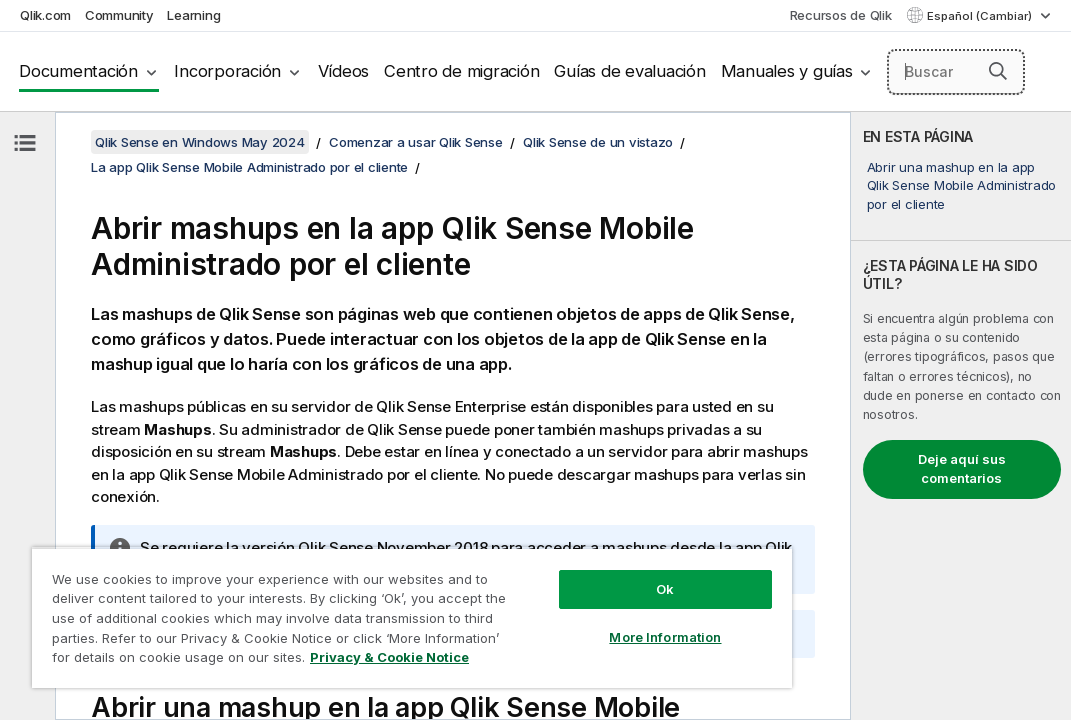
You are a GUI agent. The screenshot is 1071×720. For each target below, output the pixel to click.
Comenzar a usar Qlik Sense (416, 142)
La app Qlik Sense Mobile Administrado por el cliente (249, 167)
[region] (342, 600)
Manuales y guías (787, 71)
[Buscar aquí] (956, 72)
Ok (548, 554)
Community (119, 15)
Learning (193, 15)
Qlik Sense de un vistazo (598, 142)
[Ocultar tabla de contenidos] (25, 143)
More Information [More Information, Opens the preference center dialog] (548, 602)
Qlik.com (45, 15)
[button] (998, 71)
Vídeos (344, 71)
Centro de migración (461, 71)
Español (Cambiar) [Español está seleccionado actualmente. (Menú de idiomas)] (981, 16)
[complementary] (961, 416)
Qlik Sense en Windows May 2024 (200, 142)
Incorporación (227, 71)
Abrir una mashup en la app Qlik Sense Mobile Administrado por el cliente (962, 185)
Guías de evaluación (629, 71)
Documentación (78, 71)
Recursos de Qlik (841, 15)
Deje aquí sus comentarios (962, 469)
